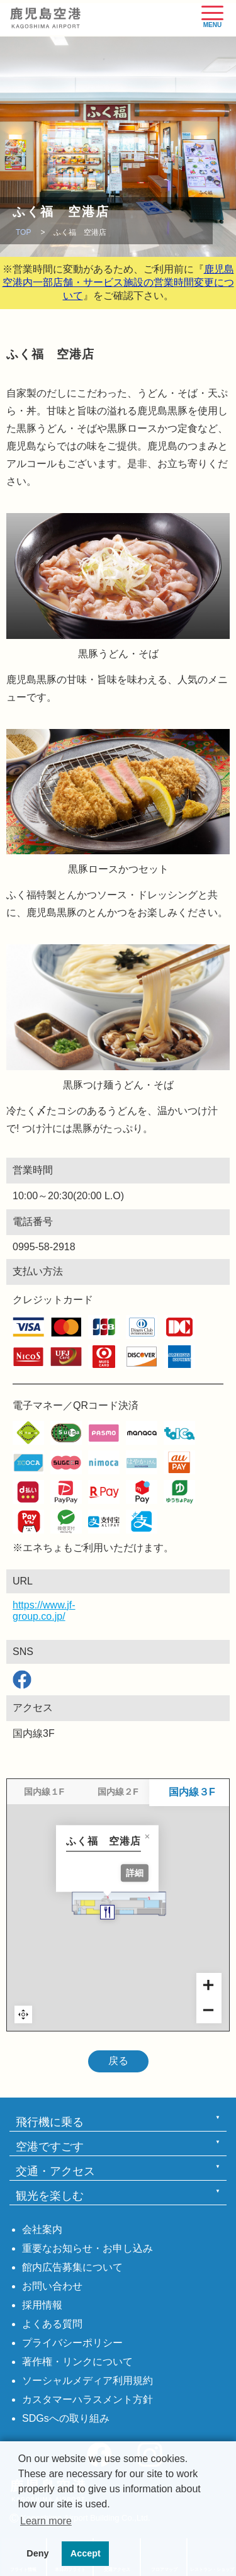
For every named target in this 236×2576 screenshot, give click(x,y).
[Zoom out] (209, 2010)
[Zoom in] (209, 1985)
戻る (118, 2060)
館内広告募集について (72, 2267)
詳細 (146, 1908)
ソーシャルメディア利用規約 (87, 2380)
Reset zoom (23, 2014)
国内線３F (192, 1791)
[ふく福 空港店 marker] (119, 1948)
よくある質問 (52, 2324)
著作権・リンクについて (77, 2361)
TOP (23, 232)
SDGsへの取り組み (66, 2418)
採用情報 (42, 2305)
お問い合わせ (52, 2286)
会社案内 (42, 2229)
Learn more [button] (46, 2521)
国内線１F (44, 1792)
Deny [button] (37, 2553)
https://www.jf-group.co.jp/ (22, 1611)
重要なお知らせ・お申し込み (87, 2248)
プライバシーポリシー (72, 2342)
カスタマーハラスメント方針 (87, 2399)
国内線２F (118, 1792)
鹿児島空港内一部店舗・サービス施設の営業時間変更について (118, 282)
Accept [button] (85, 2553)
